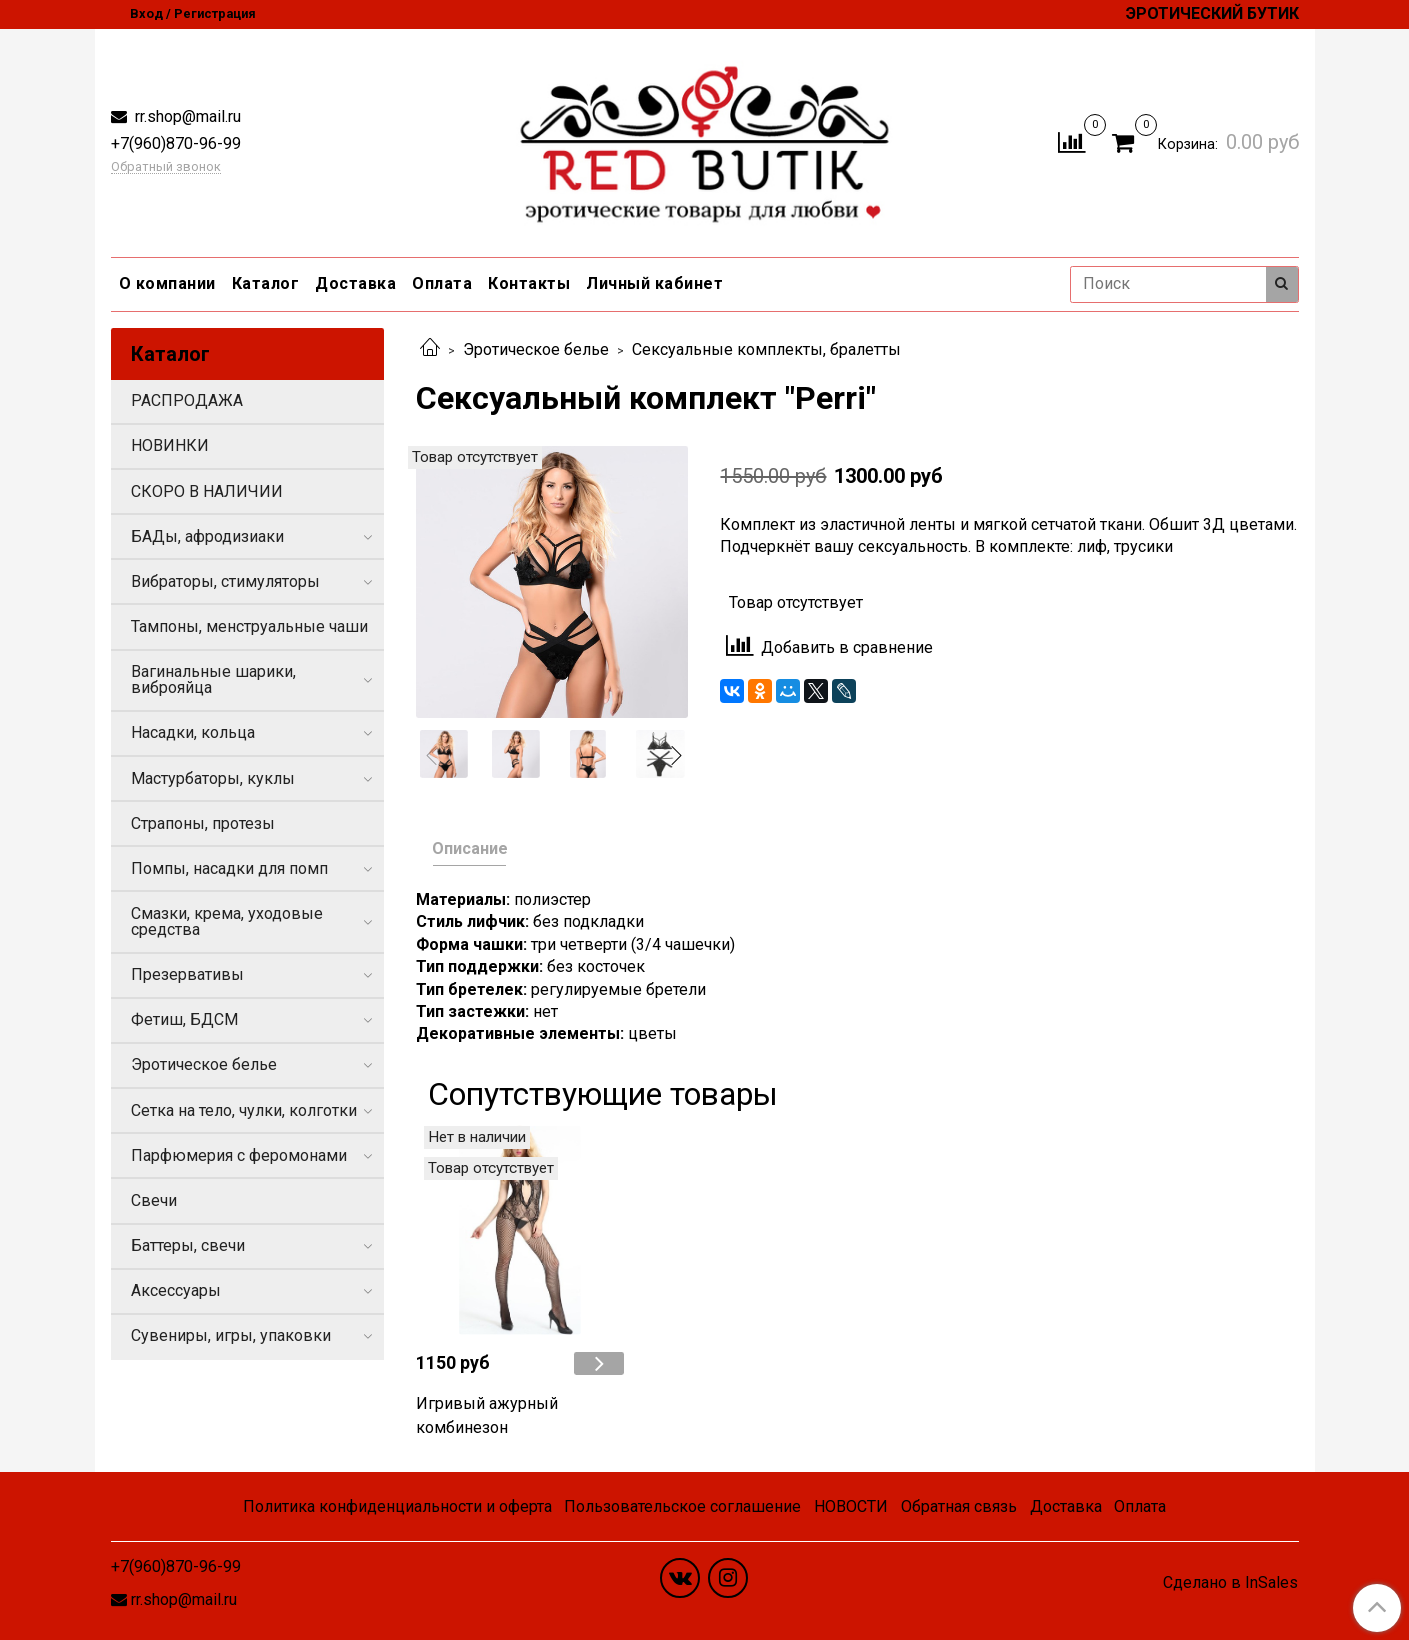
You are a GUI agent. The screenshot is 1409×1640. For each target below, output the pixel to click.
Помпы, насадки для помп (229, 868)
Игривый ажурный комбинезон (487, 1415)
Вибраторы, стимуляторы (225, 581)
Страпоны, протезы (203, 823)
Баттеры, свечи (188, 1245)
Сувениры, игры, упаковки (231, 1335)
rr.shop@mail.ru (186, 116)
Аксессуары (176, 1290)
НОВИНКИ (170, 445)
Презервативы (187, 974)
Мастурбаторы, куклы (213, 778)
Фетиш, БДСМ (184, 1019)
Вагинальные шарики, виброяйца (213, 679)
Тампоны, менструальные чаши (249, 626)
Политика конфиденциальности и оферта (397, 1506)
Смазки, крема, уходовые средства (227, 921)
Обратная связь (959, 1506)
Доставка (355, 283)
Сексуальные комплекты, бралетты (766, 349)
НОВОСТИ (851, 1506)
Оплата (442, 283)
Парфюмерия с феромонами (239, 1155)
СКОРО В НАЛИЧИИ (207, 491)
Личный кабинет (654, 283)
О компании (167, 283)
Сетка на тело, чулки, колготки (244, 1110)
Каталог (266, 283)
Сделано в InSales (1230, 1583)
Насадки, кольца (193, 732)
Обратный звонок (166, 167)
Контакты (529, 283)
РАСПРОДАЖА (187, 400)
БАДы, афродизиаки (207, 536)
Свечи (154, 1200)
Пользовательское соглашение (682, 1506)
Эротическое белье (536, 349)
